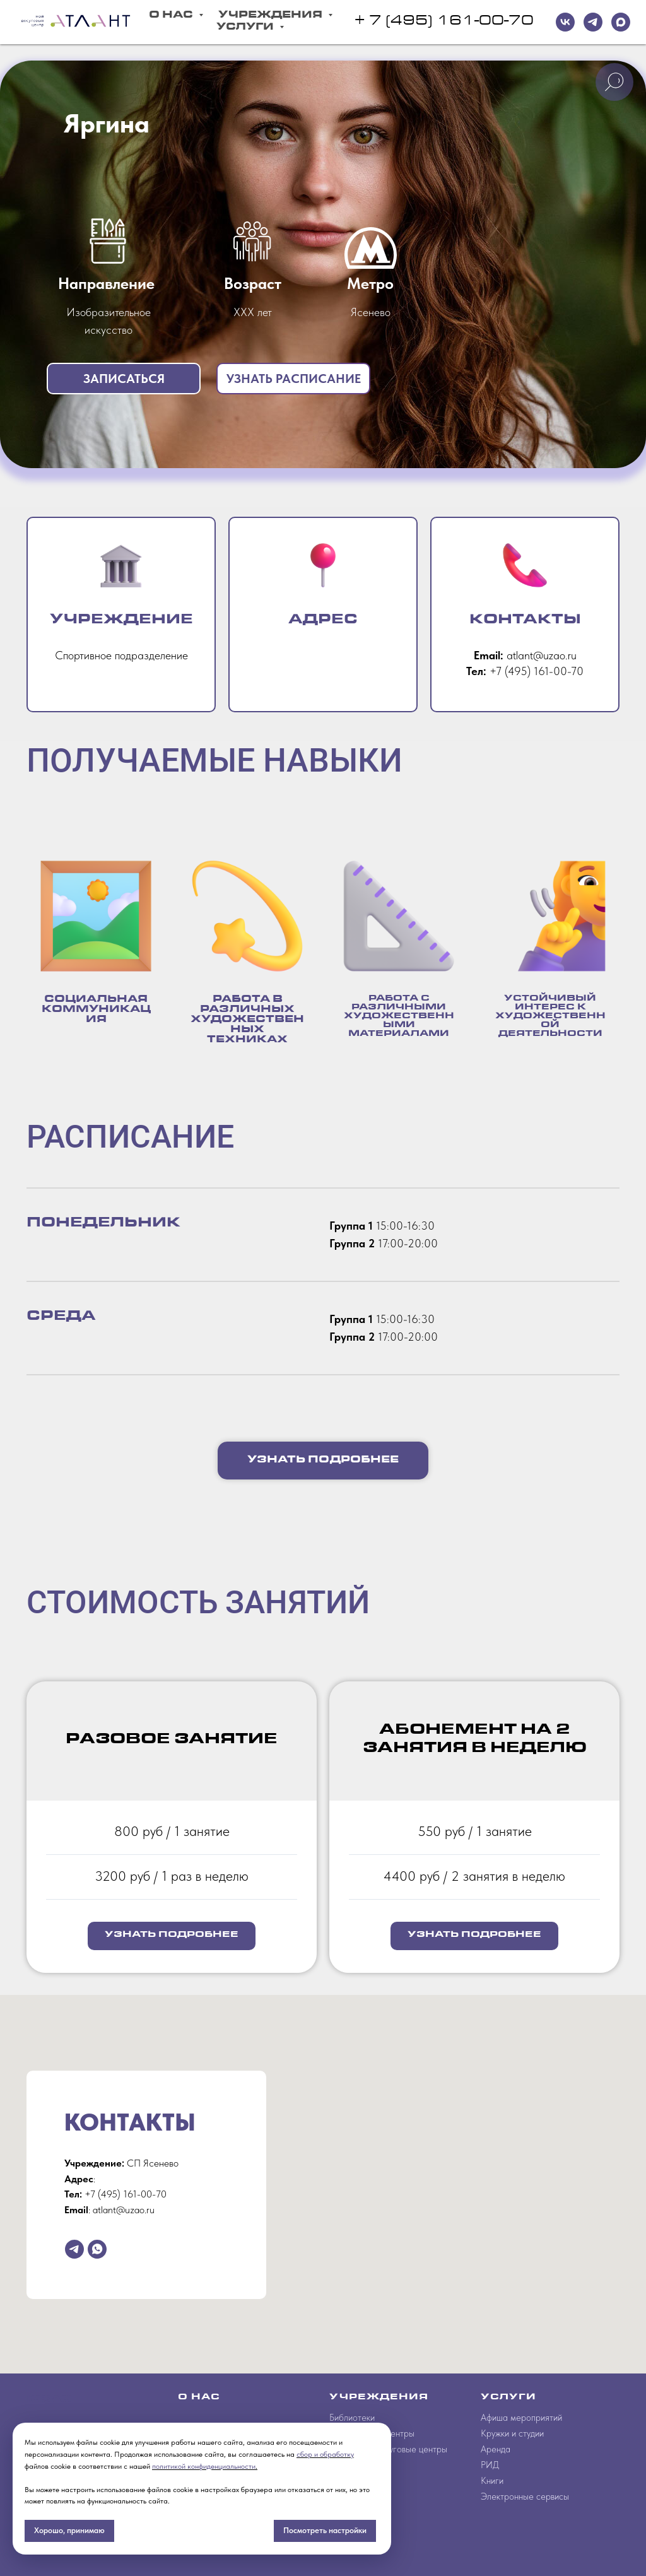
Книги (492, 2480)
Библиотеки (352, 2417)
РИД (490, 2465)
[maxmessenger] (620, 22)
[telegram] (593, 22)
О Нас (172, 16)
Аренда (495, 2449)
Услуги (246, 28)
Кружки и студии (512, 2433)
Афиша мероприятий (521, 2417)
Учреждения (271, 16)
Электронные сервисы (525, 2496)
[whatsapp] (97, 2249)
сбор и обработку (325, 2454)
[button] (124, 378)
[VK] (565, 22)
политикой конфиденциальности (203, 2466)
